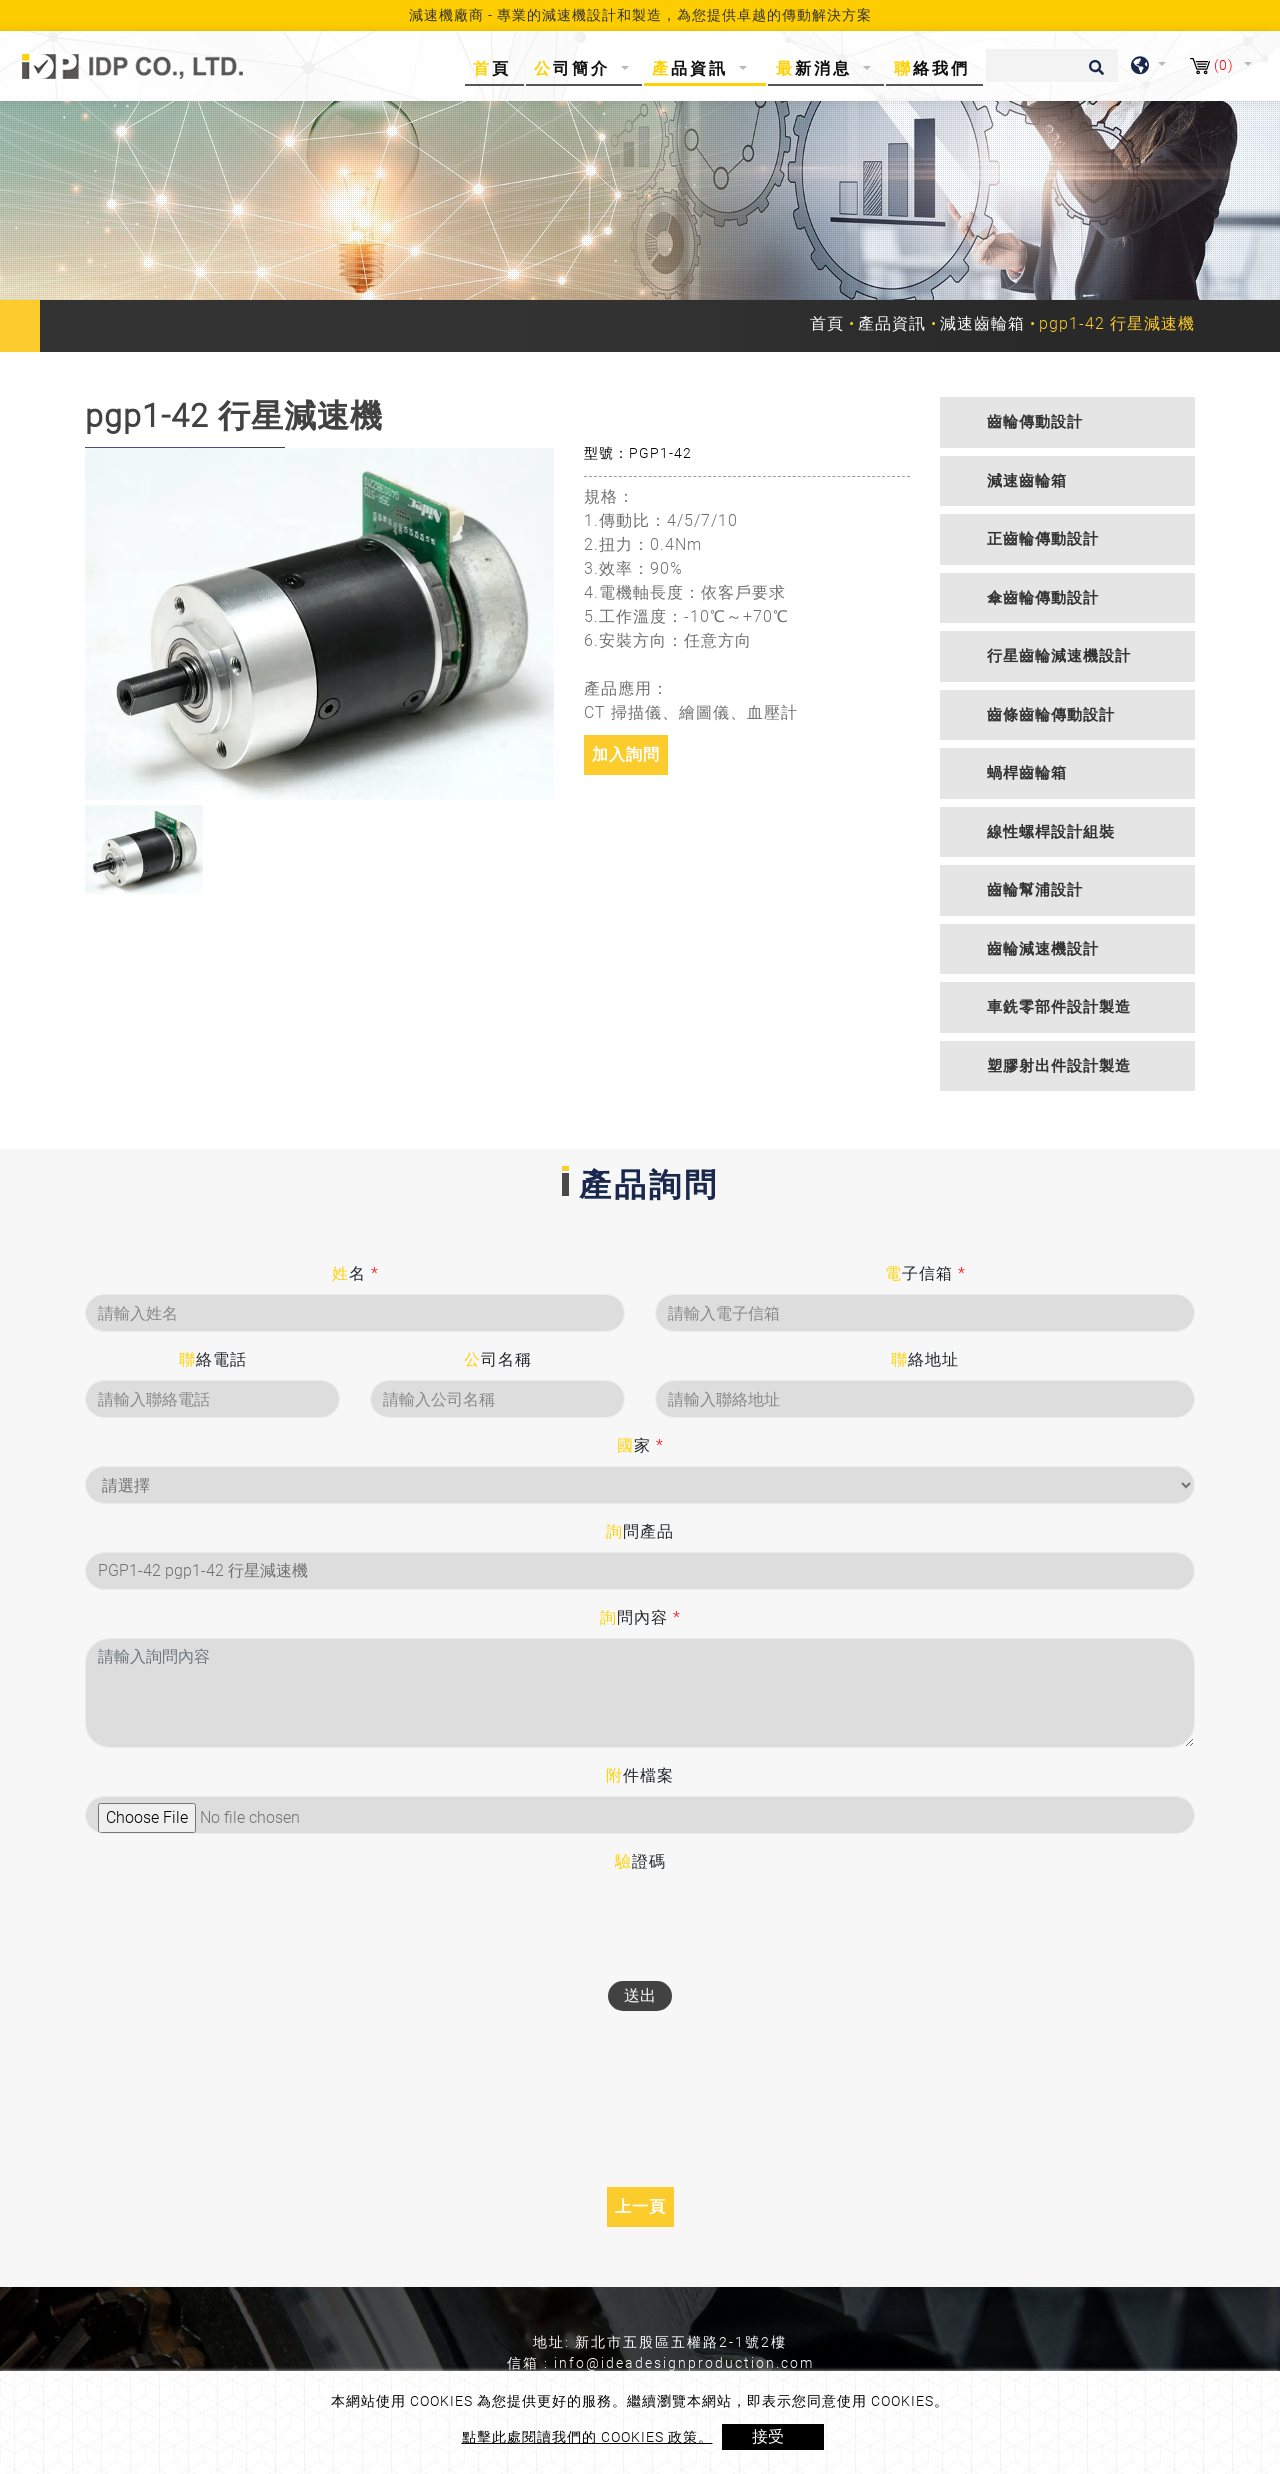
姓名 (355, 1273)
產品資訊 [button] (693, 68)
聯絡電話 (213, 1359)
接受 (768, 2436)
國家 (640, 1445)
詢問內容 (640, 1617)
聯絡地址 (925, 1359)
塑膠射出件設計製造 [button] (1059, 1066)
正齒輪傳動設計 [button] (1043, 539)
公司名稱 (498, 1359)
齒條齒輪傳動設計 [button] (1051, 715)
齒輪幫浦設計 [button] (1035, 890)
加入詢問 (626, 754)
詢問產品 (640, 1531)
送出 (640, 1995)
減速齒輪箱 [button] (1027, 481)
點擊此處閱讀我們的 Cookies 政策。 (587, 2437)
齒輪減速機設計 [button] (1043, 949)
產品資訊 (892, 323)
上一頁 (640, 2206)
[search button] (1093, 74)
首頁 (496, 67)
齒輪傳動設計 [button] (1035, 422)
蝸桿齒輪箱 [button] (1027, 773)
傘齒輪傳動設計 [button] (1043, 598)
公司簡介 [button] (575, 68)
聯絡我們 (932, 68)
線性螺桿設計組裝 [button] (1051, 832)
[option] (319, 624)
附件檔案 (640, 1775)
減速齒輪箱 (982, 323)
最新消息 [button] (817, 68)
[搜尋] (1052, 65)
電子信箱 (925, 1273)
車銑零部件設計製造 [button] (1059, 1007)
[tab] (1067, 422)
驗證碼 (640, 1861)
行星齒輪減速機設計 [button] (1059, 656)
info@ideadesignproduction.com (684, 2363)
